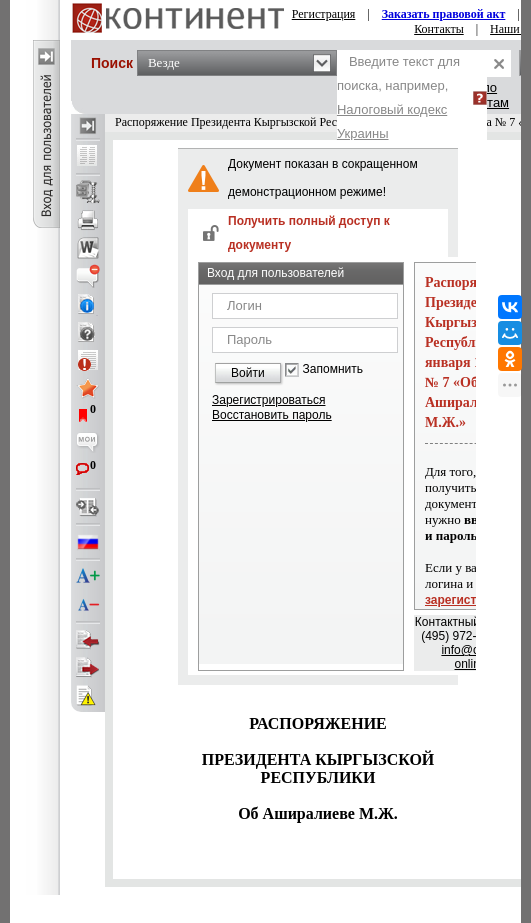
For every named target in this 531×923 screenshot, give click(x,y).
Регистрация (324, 14)
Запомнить (333, 369)
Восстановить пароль (272, 415)
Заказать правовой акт (444, 14)
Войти (248, 373)
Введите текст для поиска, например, (398, 97)
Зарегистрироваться (268, 400)
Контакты (439, 29)
